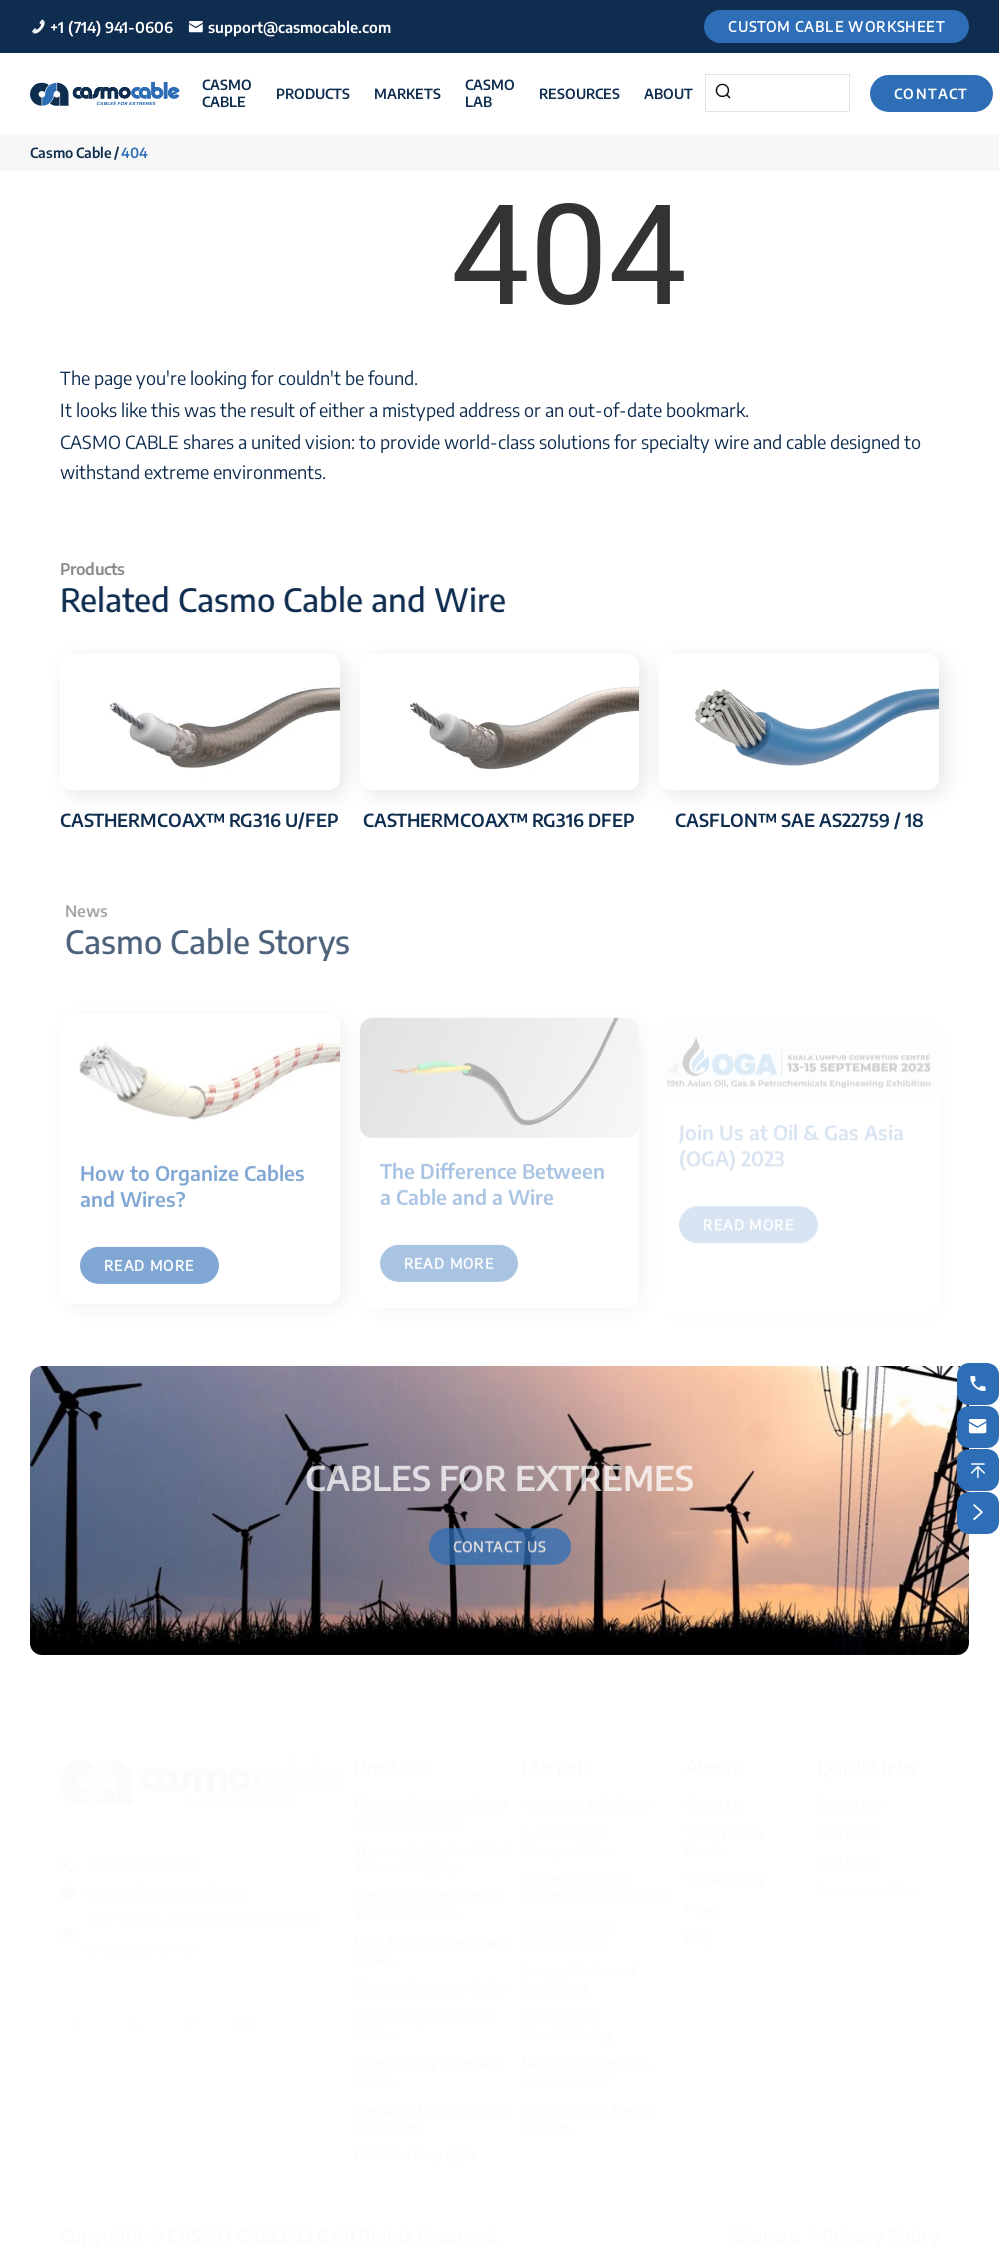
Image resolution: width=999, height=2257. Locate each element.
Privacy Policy (880, 2226)
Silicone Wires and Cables (430, 1979)
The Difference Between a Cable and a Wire (492, 1190)
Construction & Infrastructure (566, 1925)
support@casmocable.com (299, 27)
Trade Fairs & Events (724, 1833)
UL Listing (848, 1853)
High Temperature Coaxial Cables (432, 1942)
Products (313, 93)
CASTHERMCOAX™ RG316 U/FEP (199, 819)
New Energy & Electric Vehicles (588, 2109)
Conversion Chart (869, 1882)
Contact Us (500, 1552)
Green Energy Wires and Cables (427, 2063)
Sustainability (725, 1870)
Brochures (848, 1824)
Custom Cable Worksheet (836, 26)
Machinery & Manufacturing (566, 2017)
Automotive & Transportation (566, 1833)
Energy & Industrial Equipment (579, 1971)
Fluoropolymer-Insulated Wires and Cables (430, 1804)
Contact (931, 93)
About (668, 93)
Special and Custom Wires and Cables (432, 2109)
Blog (699, 1928)
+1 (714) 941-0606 (111, 27)
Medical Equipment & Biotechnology (585, 2063)
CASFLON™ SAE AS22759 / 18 (799, 819)
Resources (579, 93)
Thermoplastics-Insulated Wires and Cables (431, 1850)
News (702, 1899)
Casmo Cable (227, 93)
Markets (407, 93)
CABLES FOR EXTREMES (499, 1472)
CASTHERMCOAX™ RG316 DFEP (499, 819)
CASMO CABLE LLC (247, 2226)
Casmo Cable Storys (212, 941)
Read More (149, 1272)
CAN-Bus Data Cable (416, 2146)
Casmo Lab (490, 93)
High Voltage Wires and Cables (425, 2017)
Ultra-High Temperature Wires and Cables (427, 1896)
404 (134, 152)
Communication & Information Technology (594, 1879)
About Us (713, 1795)
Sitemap (765, 2226)
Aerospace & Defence (585, 1795)
